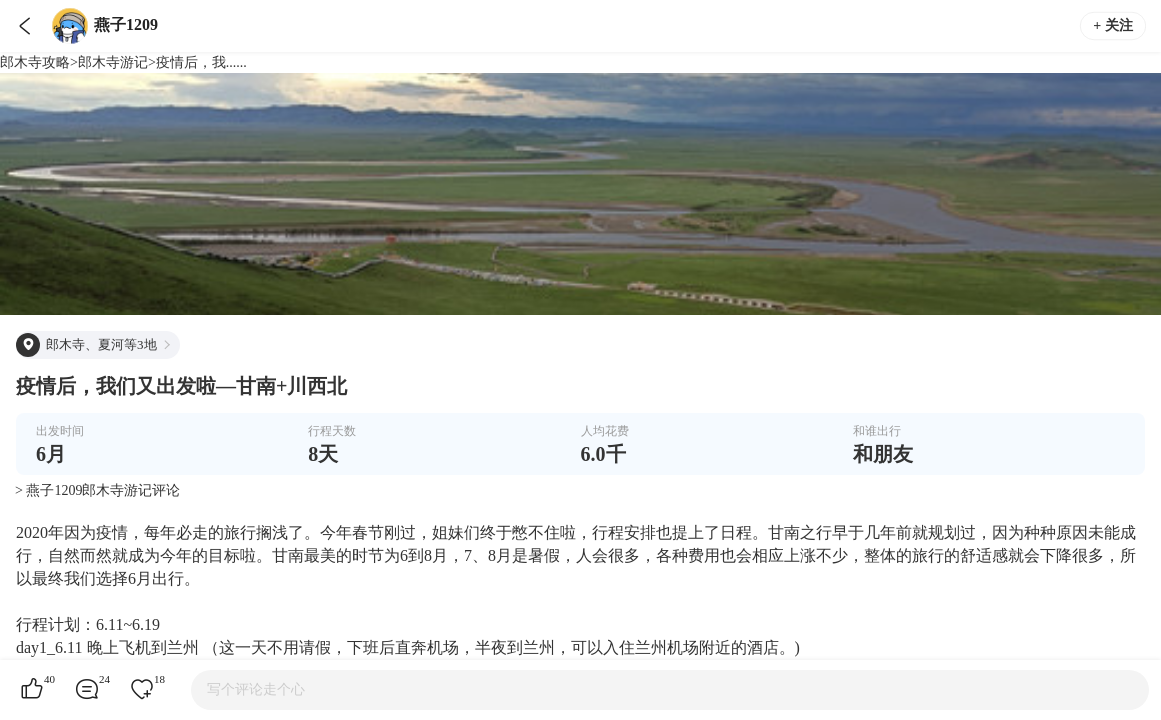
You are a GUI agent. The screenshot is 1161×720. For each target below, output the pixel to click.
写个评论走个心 (256, 689)
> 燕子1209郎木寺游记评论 (97, 490)
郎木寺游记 (113, 62)
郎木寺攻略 (35, 62)
